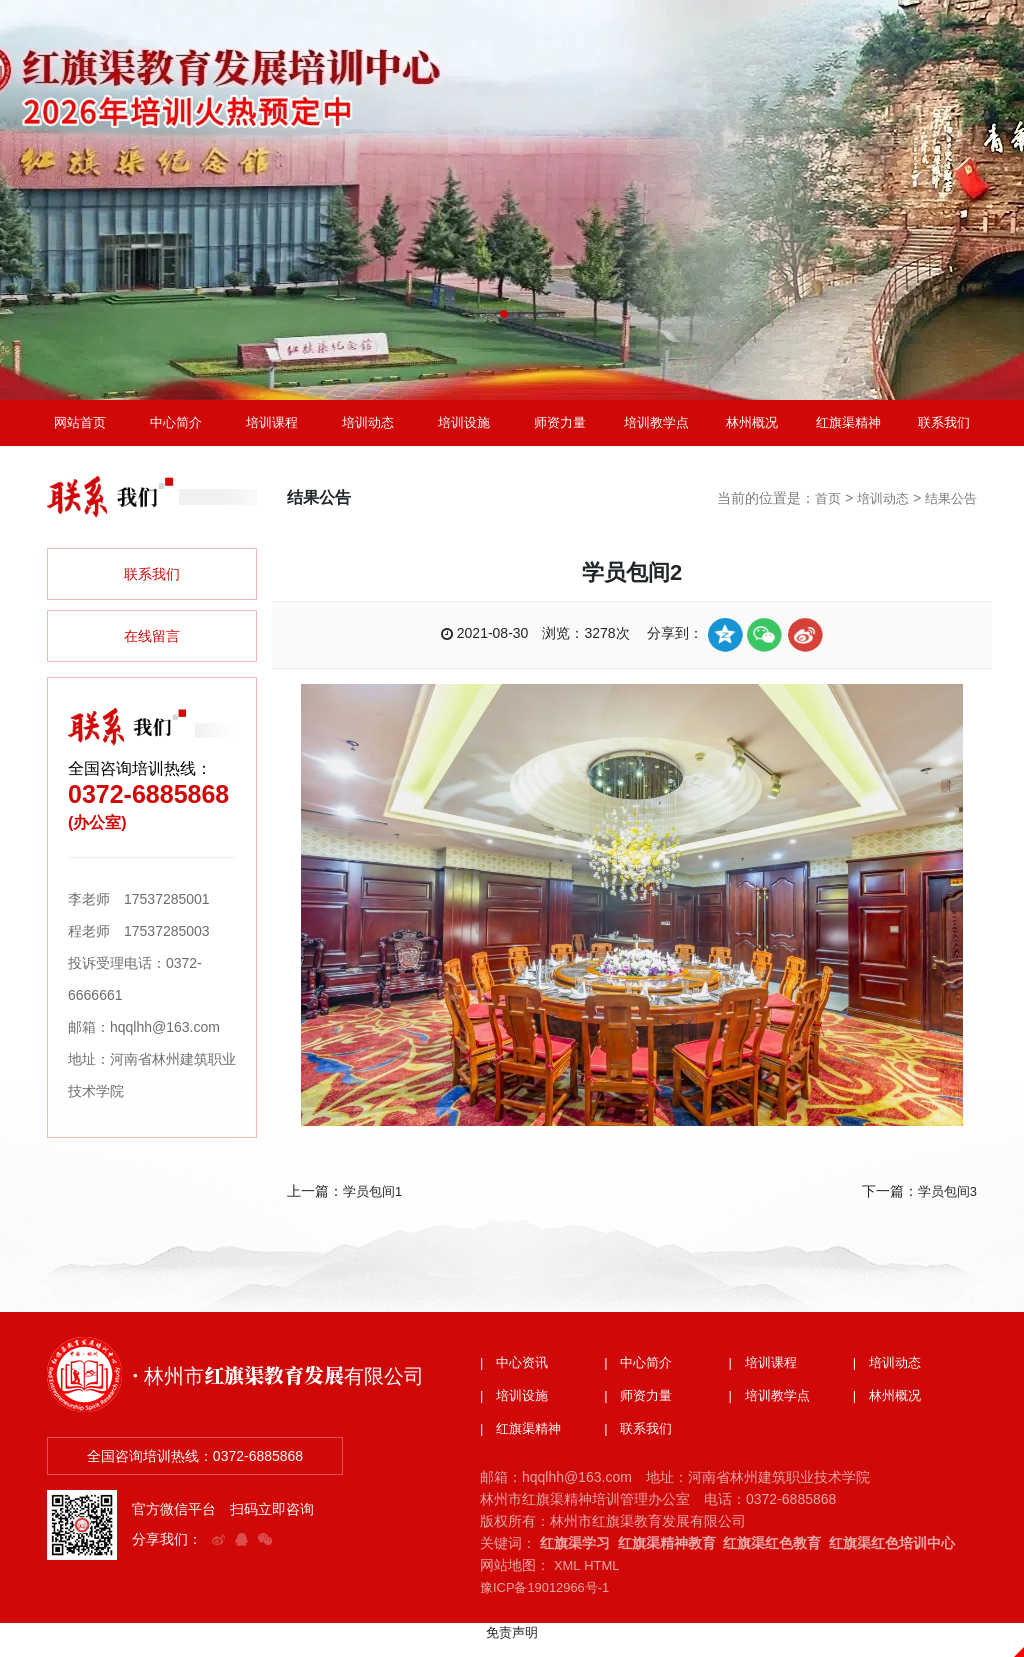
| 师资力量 (641, 1411)
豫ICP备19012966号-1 (550, 1603)
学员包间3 (945, 1205)
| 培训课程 (766, 1377)
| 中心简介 (641, 1377)
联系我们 (944, 430)
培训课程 (272, 430)
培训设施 (464, 430)
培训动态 (368, 430)
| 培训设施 (517, 1411)
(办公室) (97, 836)
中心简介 (176, 430)
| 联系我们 (641, 1445)
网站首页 (80, 430)
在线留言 (152, 650)
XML (568, 1581)
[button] (504, 314)
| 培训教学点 (773, 1411)
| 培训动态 (890, 1377)
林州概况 (752, 430)
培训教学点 (656, 430)
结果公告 (949, 512)
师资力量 (560, 430)
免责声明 (512, 1648)
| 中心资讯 (517, 1377)
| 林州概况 (890, 1411)
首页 (819, 512)
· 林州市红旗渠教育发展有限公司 (292, 1386)
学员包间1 (375, 1205)
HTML (605, 1581)
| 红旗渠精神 (524, 1445)
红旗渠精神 (848, 430)
